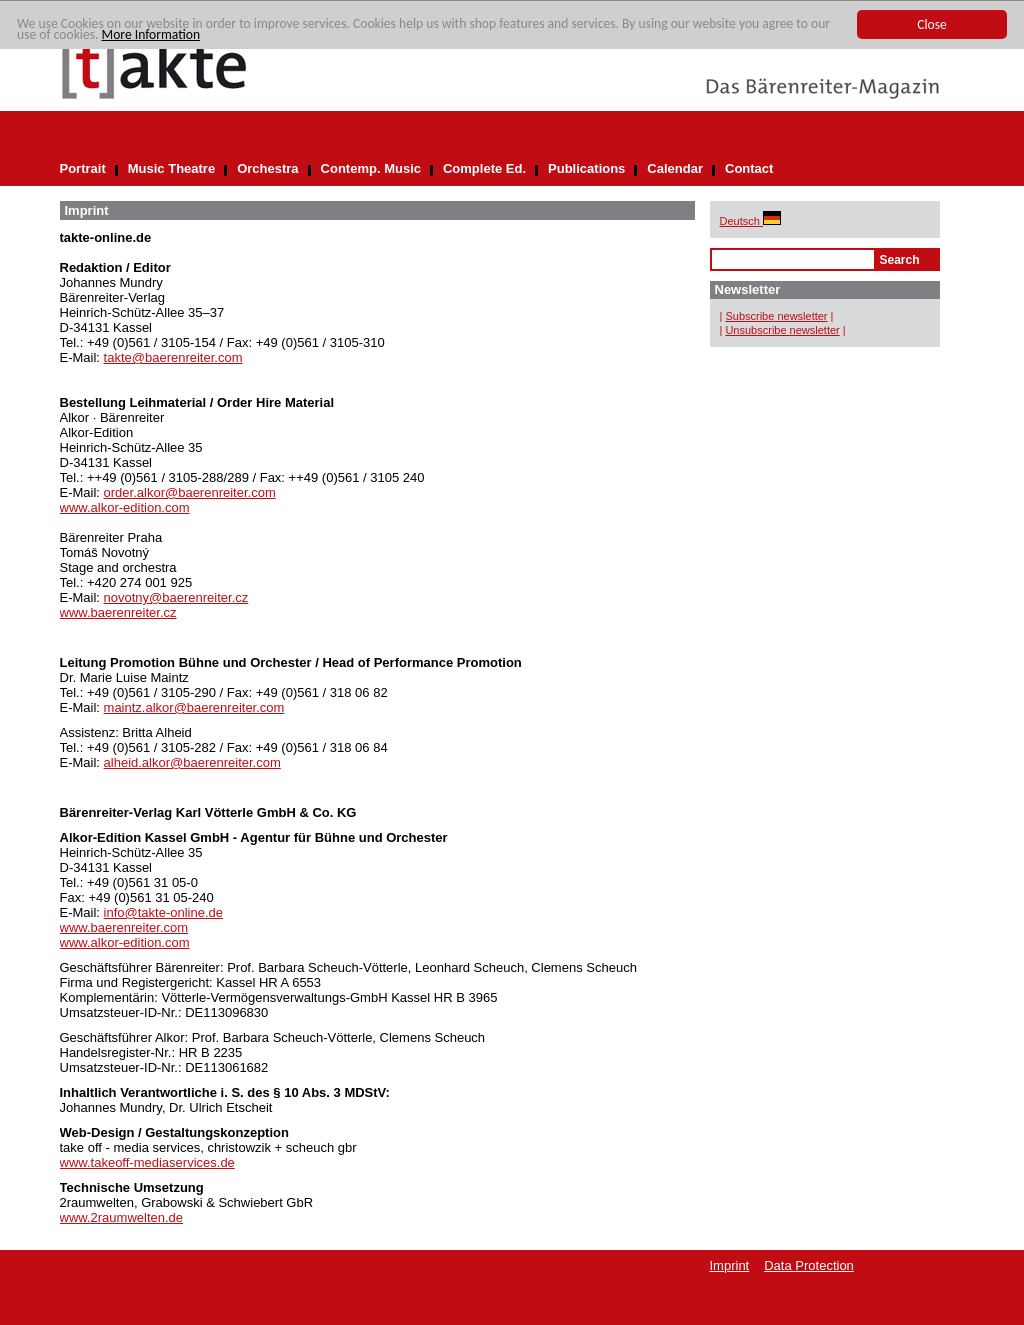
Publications (586, 168)
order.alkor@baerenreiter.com (190, 492)
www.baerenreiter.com (124, 927)
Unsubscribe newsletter (782, 330)
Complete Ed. (484, 168)
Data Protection (809, 1265)
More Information (151, 34)
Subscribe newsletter (776, 316)
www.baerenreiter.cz (118, 612)
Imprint (730, 1265)
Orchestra (267, 168)
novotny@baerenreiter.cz (176, 597)
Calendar (675, 168)
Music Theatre (171, 168)
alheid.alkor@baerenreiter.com (192, 762)
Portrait (83, 168)
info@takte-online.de (163, 912)
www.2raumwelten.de (122, 1217)
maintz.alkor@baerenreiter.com (194, 707)
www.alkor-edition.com (125, 507)
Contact (749, 168)
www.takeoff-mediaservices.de (147, 1162)
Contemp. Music (371, 168)
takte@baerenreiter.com (173, 357)
